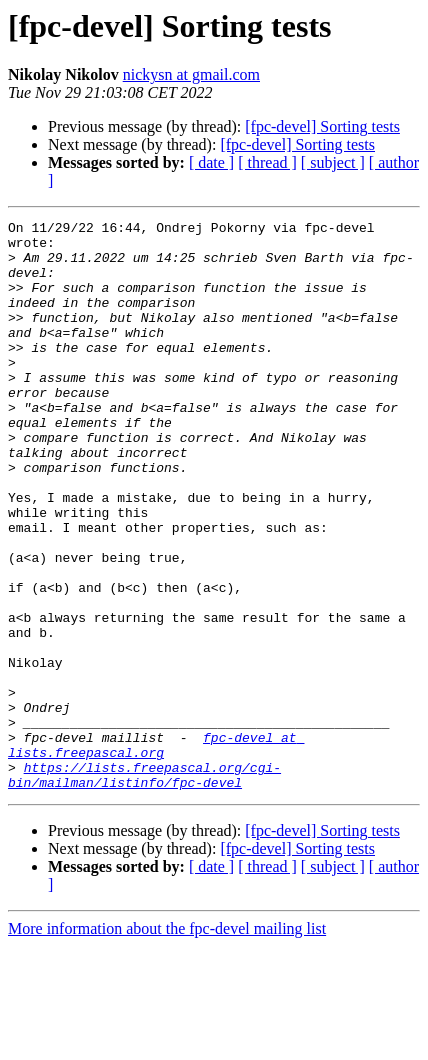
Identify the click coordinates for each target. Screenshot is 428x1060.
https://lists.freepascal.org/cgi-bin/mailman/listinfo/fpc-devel (144, 887)
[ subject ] (333, 162)
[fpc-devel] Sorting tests (322, 126)
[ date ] (211, 162)
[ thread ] (267, 162)
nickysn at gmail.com (191, 74)
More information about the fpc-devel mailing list (167, 1042)
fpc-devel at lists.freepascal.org (156, 851)
